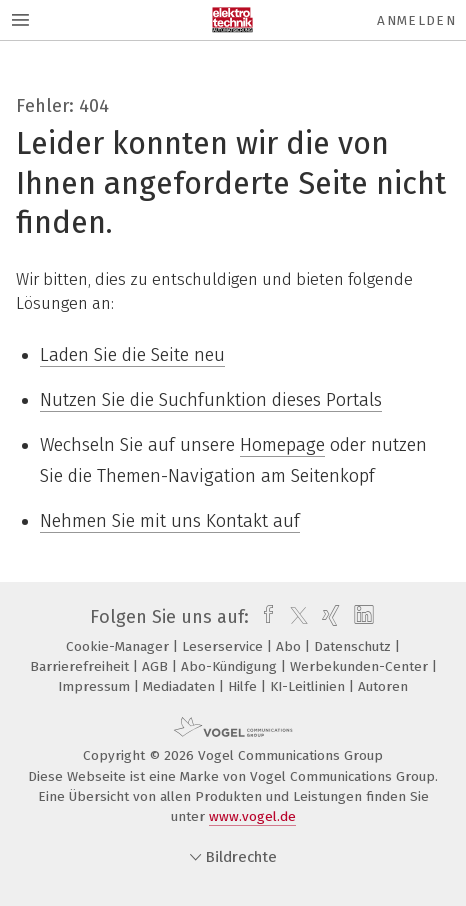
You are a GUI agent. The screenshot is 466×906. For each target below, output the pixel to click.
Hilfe (244, 686)
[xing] (328, 617)
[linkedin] (361, 617)
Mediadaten (181, 686)
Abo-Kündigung (231, 666)
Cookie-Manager (119, 646)
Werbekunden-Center (361, 666)
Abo (290, 646)
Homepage (282, 445)
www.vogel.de (252, 816)
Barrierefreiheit (81, 666)
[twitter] (294, 617)
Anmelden (416, 20)
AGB (157, 666)
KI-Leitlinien (309, 686)
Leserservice (224, 646)
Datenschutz (354, 646)
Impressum (96, 686)
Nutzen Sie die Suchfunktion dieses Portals (211, 400)
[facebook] (263, 617)
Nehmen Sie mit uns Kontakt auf (170, 521)
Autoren (383, 686)
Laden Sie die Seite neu (132, 355)
